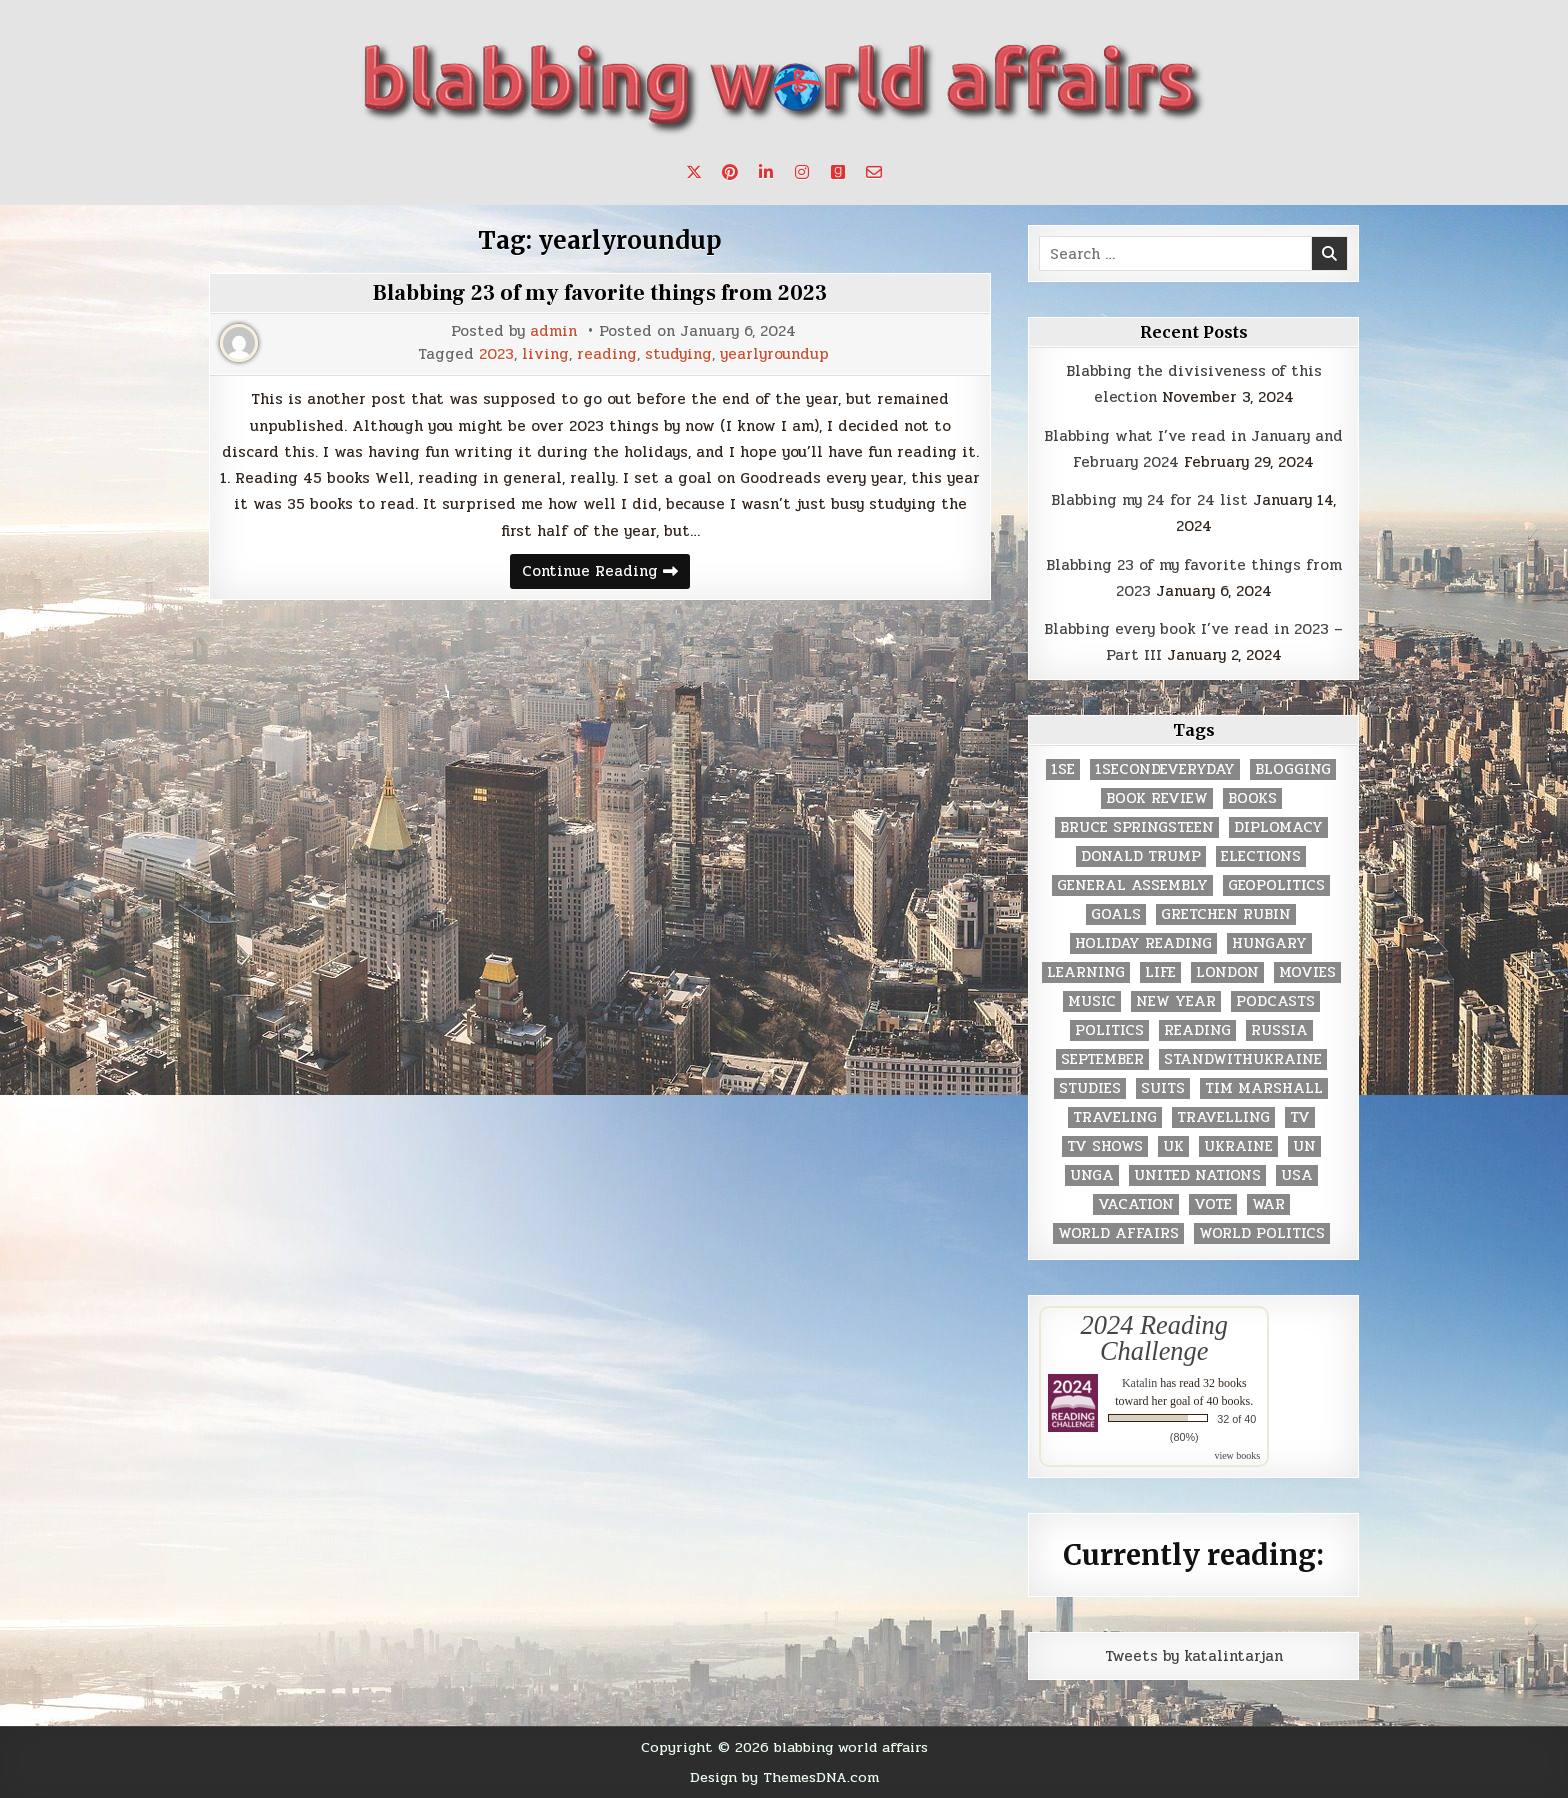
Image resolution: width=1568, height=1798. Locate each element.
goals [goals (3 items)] (1116, 914)
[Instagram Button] (802, 172)
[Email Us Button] (874, 172)
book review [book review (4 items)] (1157, 798)
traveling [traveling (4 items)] (1115, 1117)
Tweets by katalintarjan (1194, 1656)
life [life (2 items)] (1160, 972)
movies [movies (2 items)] (1307, 972)
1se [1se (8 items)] (1063, 769)
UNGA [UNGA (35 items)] (1092, 1175)
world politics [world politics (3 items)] (1262, 1233)
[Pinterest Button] (730, 172)
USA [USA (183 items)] (1297, 1175)
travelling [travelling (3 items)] (1223, 1117)
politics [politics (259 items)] (1109, 1030)
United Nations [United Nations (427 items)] (1197, 1175)
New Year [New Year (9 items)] (1176, 1001)
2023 (496, 354)
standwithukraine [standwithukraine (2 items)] (1243, 1059)
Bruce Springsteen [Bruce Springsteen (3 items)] (1137, 827)
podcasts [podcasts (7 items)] (1275, 1001)
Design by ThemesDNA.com (784, 1777)
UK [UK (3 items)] (1173, 1146)
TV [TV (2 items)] (1300, 1117)
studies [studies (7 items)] (1090, 1088)
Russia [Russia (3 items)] (1279, 1030)
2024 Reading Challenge (1154, 1338)
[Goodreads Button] (838, 172)
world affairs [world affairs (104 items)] (1118, 1233)
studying (678, 354)
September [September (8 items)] (1102, 1059)
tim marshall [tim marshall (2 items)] (1264, 1088)
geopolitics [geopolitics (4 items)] (1276, 885)
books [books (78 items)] (1252, 798)
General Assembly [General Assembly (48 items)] (1132, 885)
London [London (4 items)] (1227, 972)
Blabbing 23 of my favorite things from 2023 (600, 293)
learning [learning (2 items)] (1086, 972)
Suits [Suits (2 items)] (1163, 1088)
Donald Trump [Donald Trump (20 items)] (1141, 856)
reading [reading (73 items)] (1197, 1030)
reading (607, 354)
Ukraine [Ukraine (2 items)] (1238, 1146)
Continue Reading (606, 573)
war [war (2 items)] (1268, 1204)
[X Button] (694, 172)
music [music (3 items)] (1092, 1001)
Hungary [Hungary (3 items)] (1269, 943)
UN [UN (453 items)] (1304, 1146)
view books (1237, 1455)
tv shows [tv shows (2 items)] (1105, 1146)
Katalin (1139, 1383)
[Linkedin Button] (766, 172)
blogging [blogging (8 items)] (1293, 769)
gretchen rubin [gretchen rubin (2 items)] (1226, 914)
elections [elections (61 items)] (1261, 856)
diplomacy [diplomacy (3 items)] (1278, 827)
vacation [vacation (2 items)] (1136, 1204)
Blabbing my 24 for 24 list (1149, 500)
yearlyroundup (774, 354)
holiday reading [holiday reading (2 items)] (1143, 943)
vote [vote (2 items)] (1213, 1204)
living (545, 354)
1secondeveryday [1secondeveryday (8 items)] (1165, 769)
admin (553, 331)
